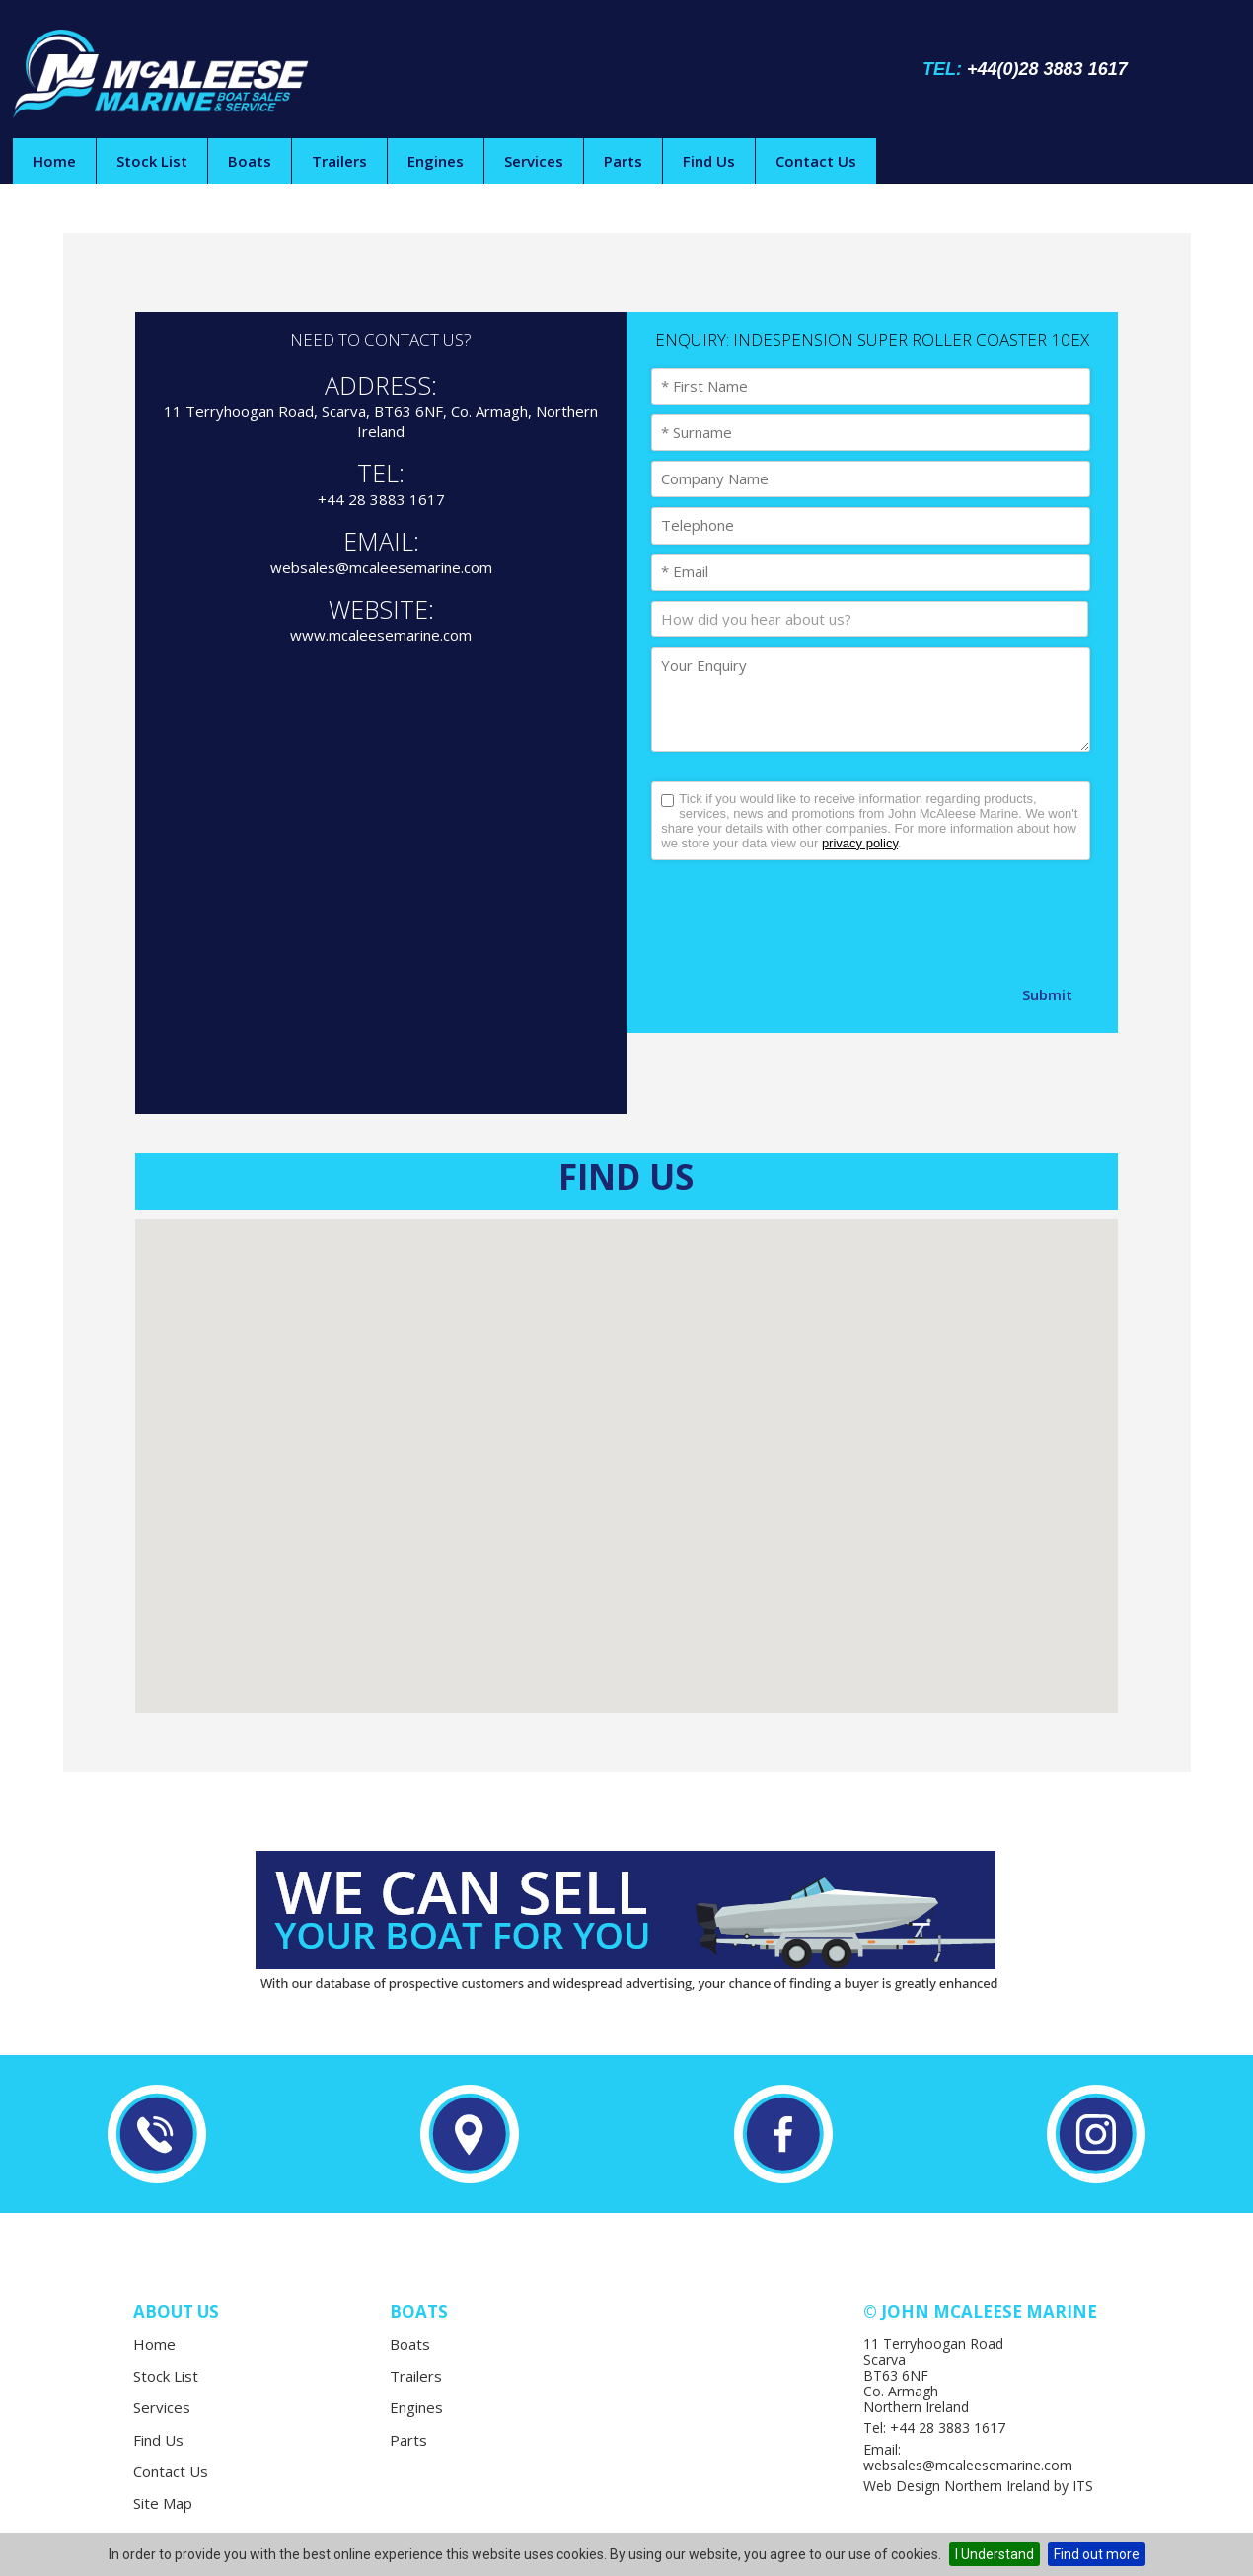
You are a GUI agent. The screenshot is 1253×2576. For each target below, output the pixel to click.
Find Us (709, 161)
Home (54, 161)
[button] (626, 1448)
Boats (249, 161)
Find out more (1097, 2554)
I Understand (994, 2554)
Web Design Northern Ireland (956, 2485)
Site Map (162, 2503)
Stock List (151, 161)
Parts (623, 161)
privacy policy (860, 843)
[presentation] (801, 918)
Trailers (339, 161)
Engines (435, 161)
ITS (1082, 2485)
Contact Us (815, 161)
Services (533, 161)
